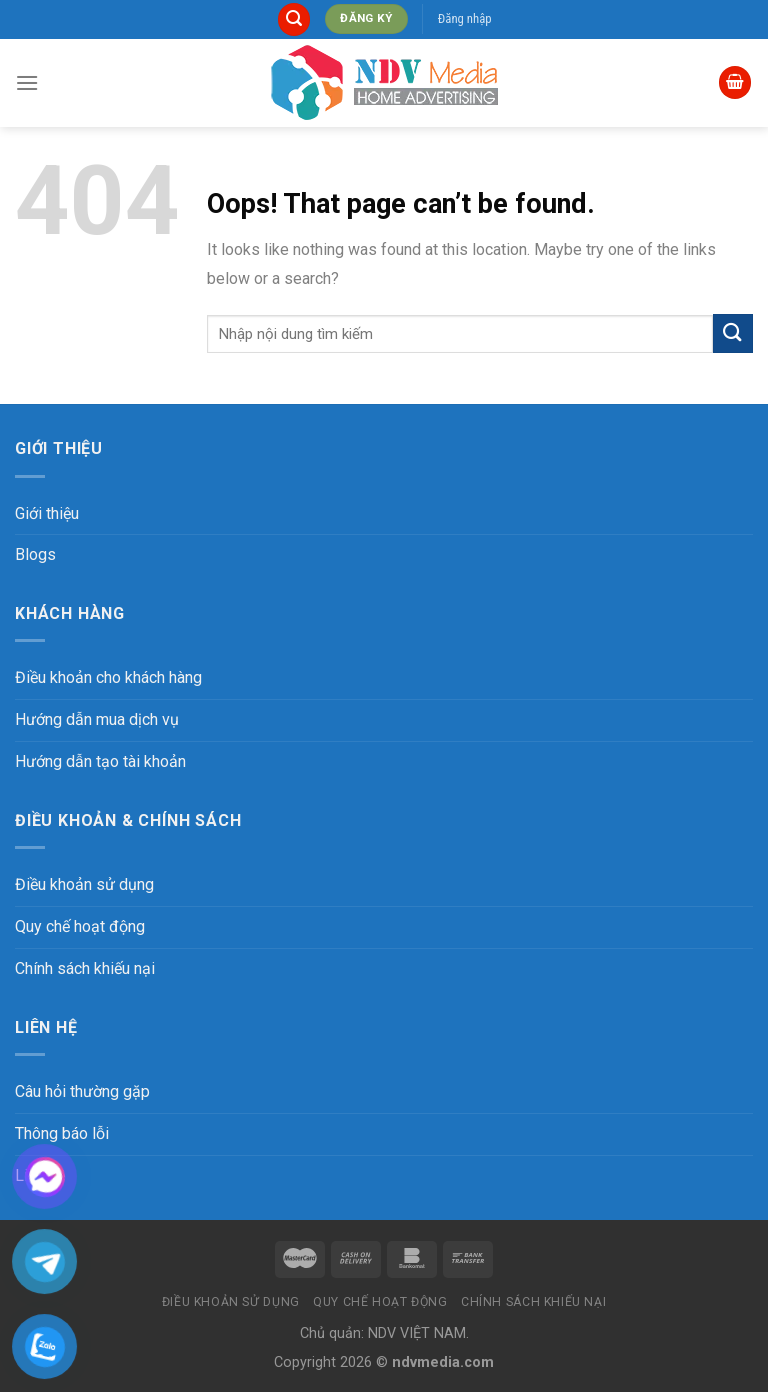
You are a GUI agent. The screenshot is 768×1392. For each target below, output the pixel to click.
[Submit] (733, 333)
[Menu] (27, 82)
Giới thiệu (47, 513)
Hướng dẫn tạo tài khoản (100, 761)
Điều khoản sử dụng (84, 884)
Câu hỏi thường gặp (82, 1091)
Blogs (35, 554)
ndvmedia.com (443, 1362)
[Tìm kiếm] (294, 19)
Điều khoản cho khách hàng (108, 677)
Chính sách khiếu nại (85, 968)
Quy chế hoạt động (80, 926)
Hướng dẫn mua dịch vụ (97, 719)
